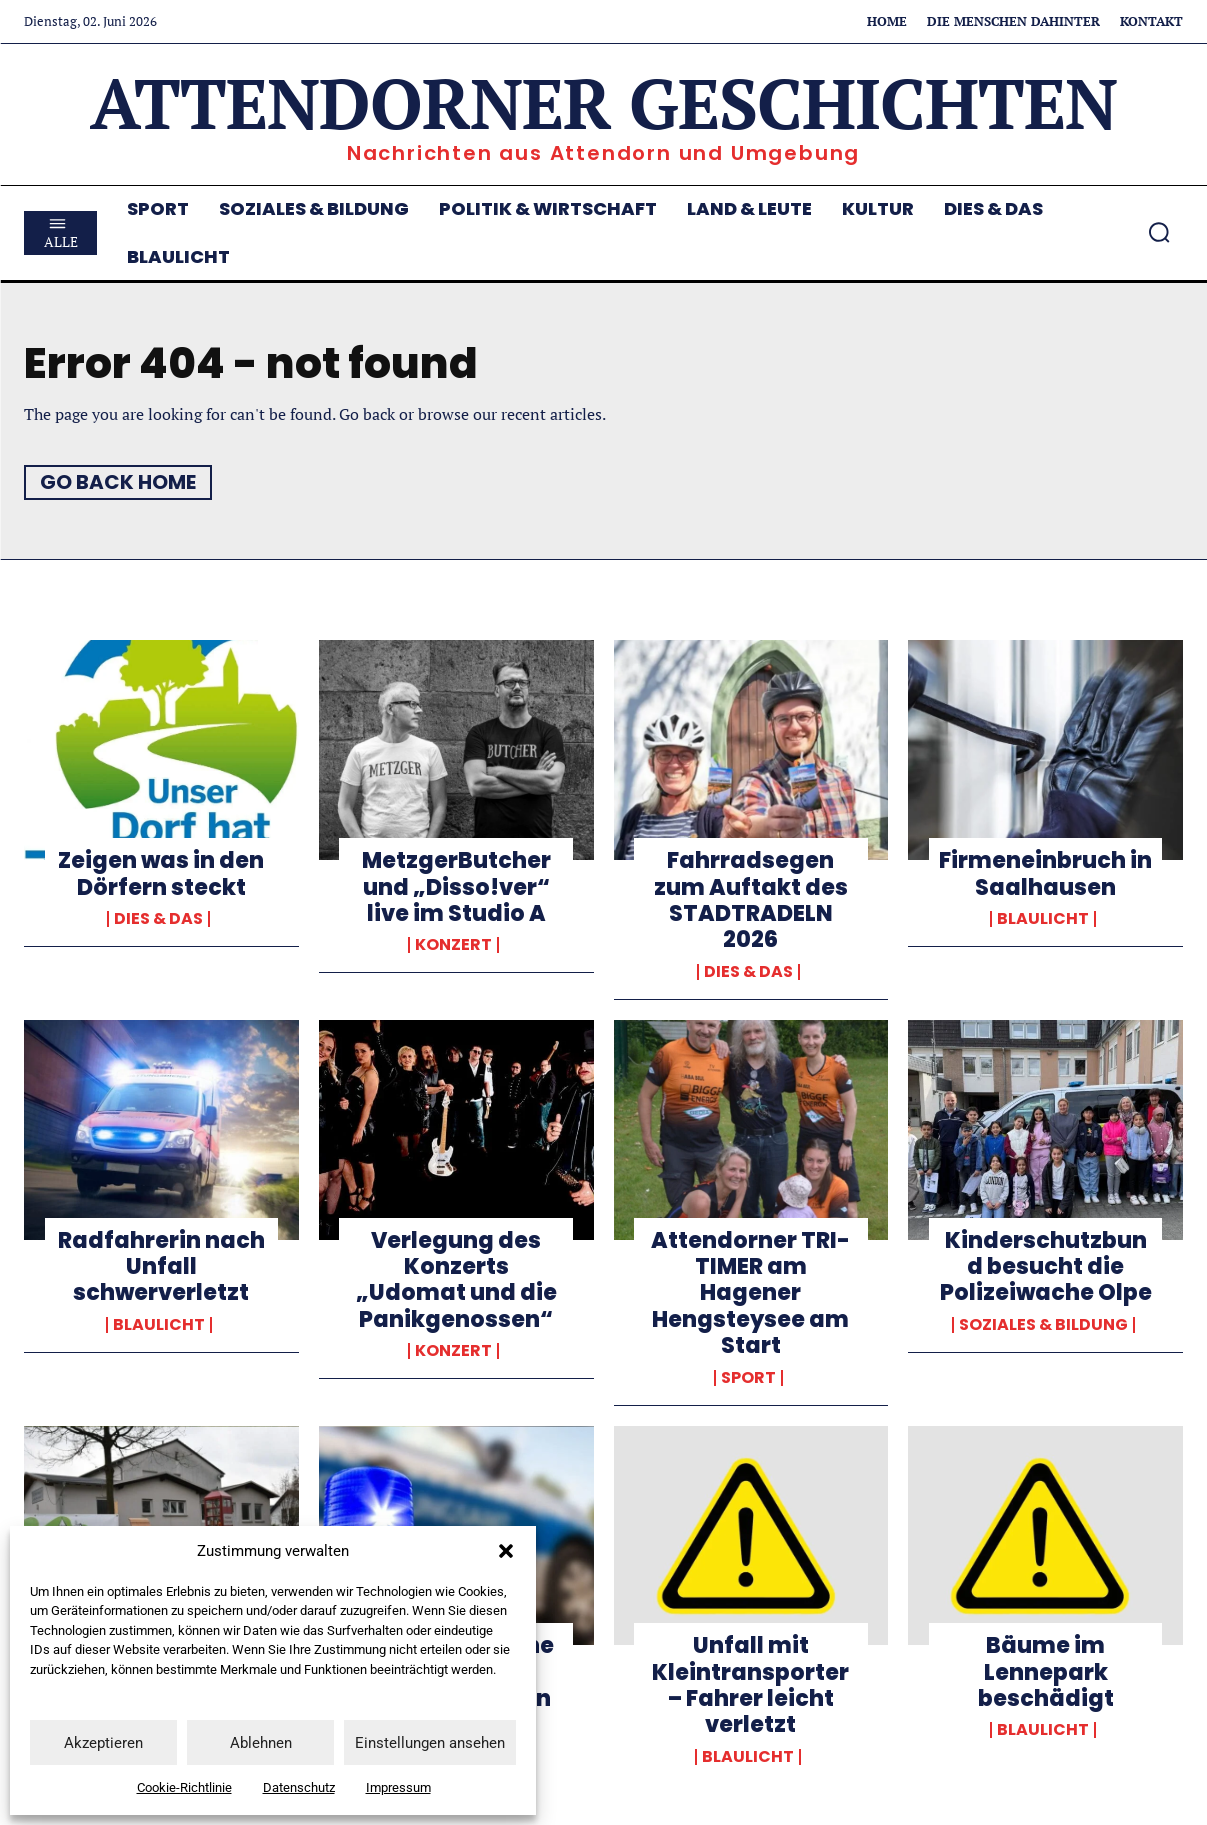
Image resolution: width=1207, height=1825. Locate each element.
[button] (506, 1551)
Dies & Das (158, 919)
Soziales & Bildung (1043, 1325)
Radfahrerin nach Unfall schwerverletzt (161, 1267)
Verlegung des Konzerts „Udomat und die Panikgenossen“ (456, 1280)
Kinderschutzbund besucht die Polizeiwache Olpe (1046, 1267)
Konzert (453, 945)
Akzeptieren (103, 1743)
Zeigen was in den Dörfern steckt (161, 873)
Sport (748, 1378)
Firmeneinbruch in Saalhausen (1045, 873)
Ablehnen (261, 1743)
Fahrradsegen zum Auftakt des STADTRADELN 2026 (751, 900)
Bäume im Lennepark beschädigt (1046, 1672)
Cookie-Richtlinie (184, 1787)
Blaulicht (1043, 919)
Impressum (398, 1787)
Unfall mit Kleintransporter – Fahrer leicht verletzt (750, 1685)
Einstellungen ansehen (430, 1743)
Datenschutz (299, 1787)
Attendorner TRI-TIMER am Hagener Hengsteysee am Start (750, 1293)
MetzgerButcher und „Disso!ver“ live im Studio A (456, 887)
